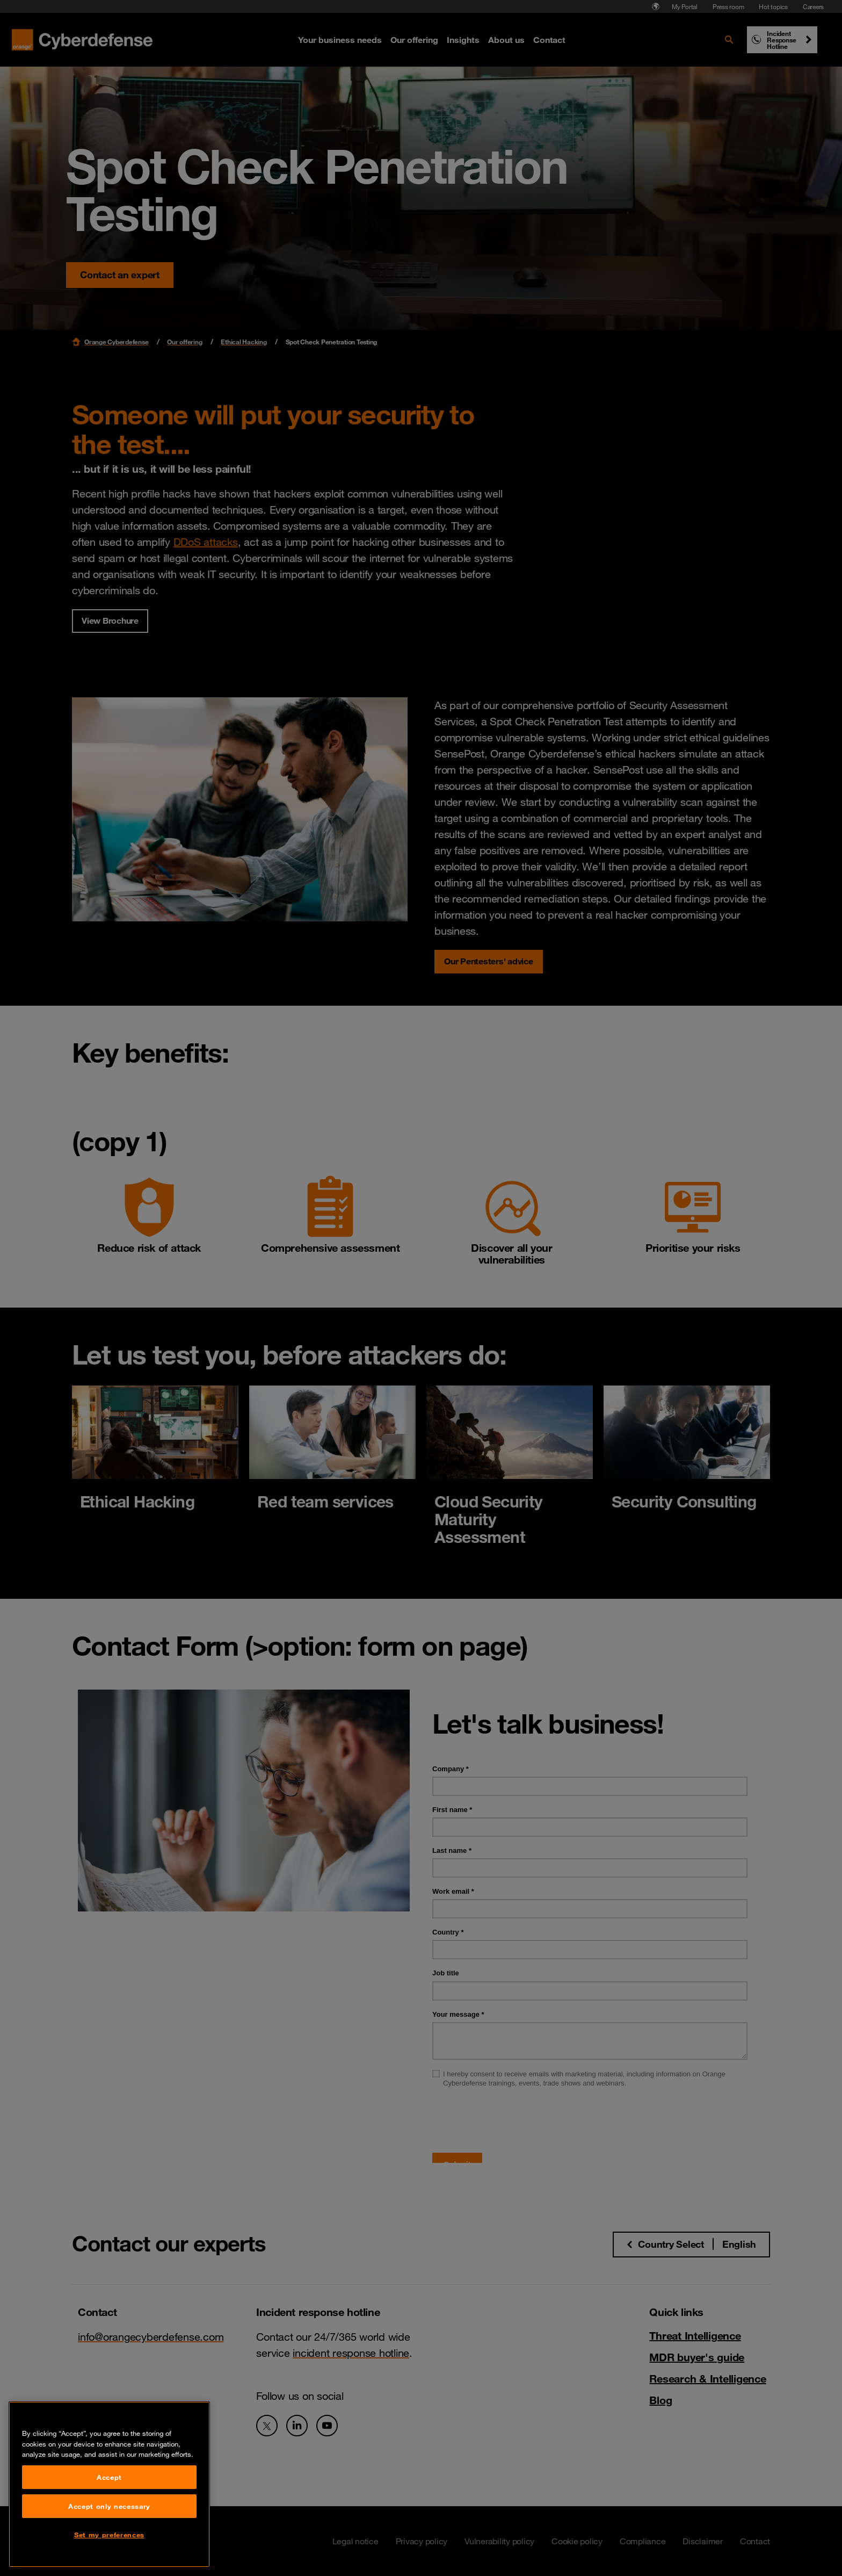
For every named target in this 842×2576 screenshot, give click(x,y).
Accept (109, 2477)
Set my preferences (109, 2534)
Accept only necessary (109, 2506)
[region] (109, 2484)
